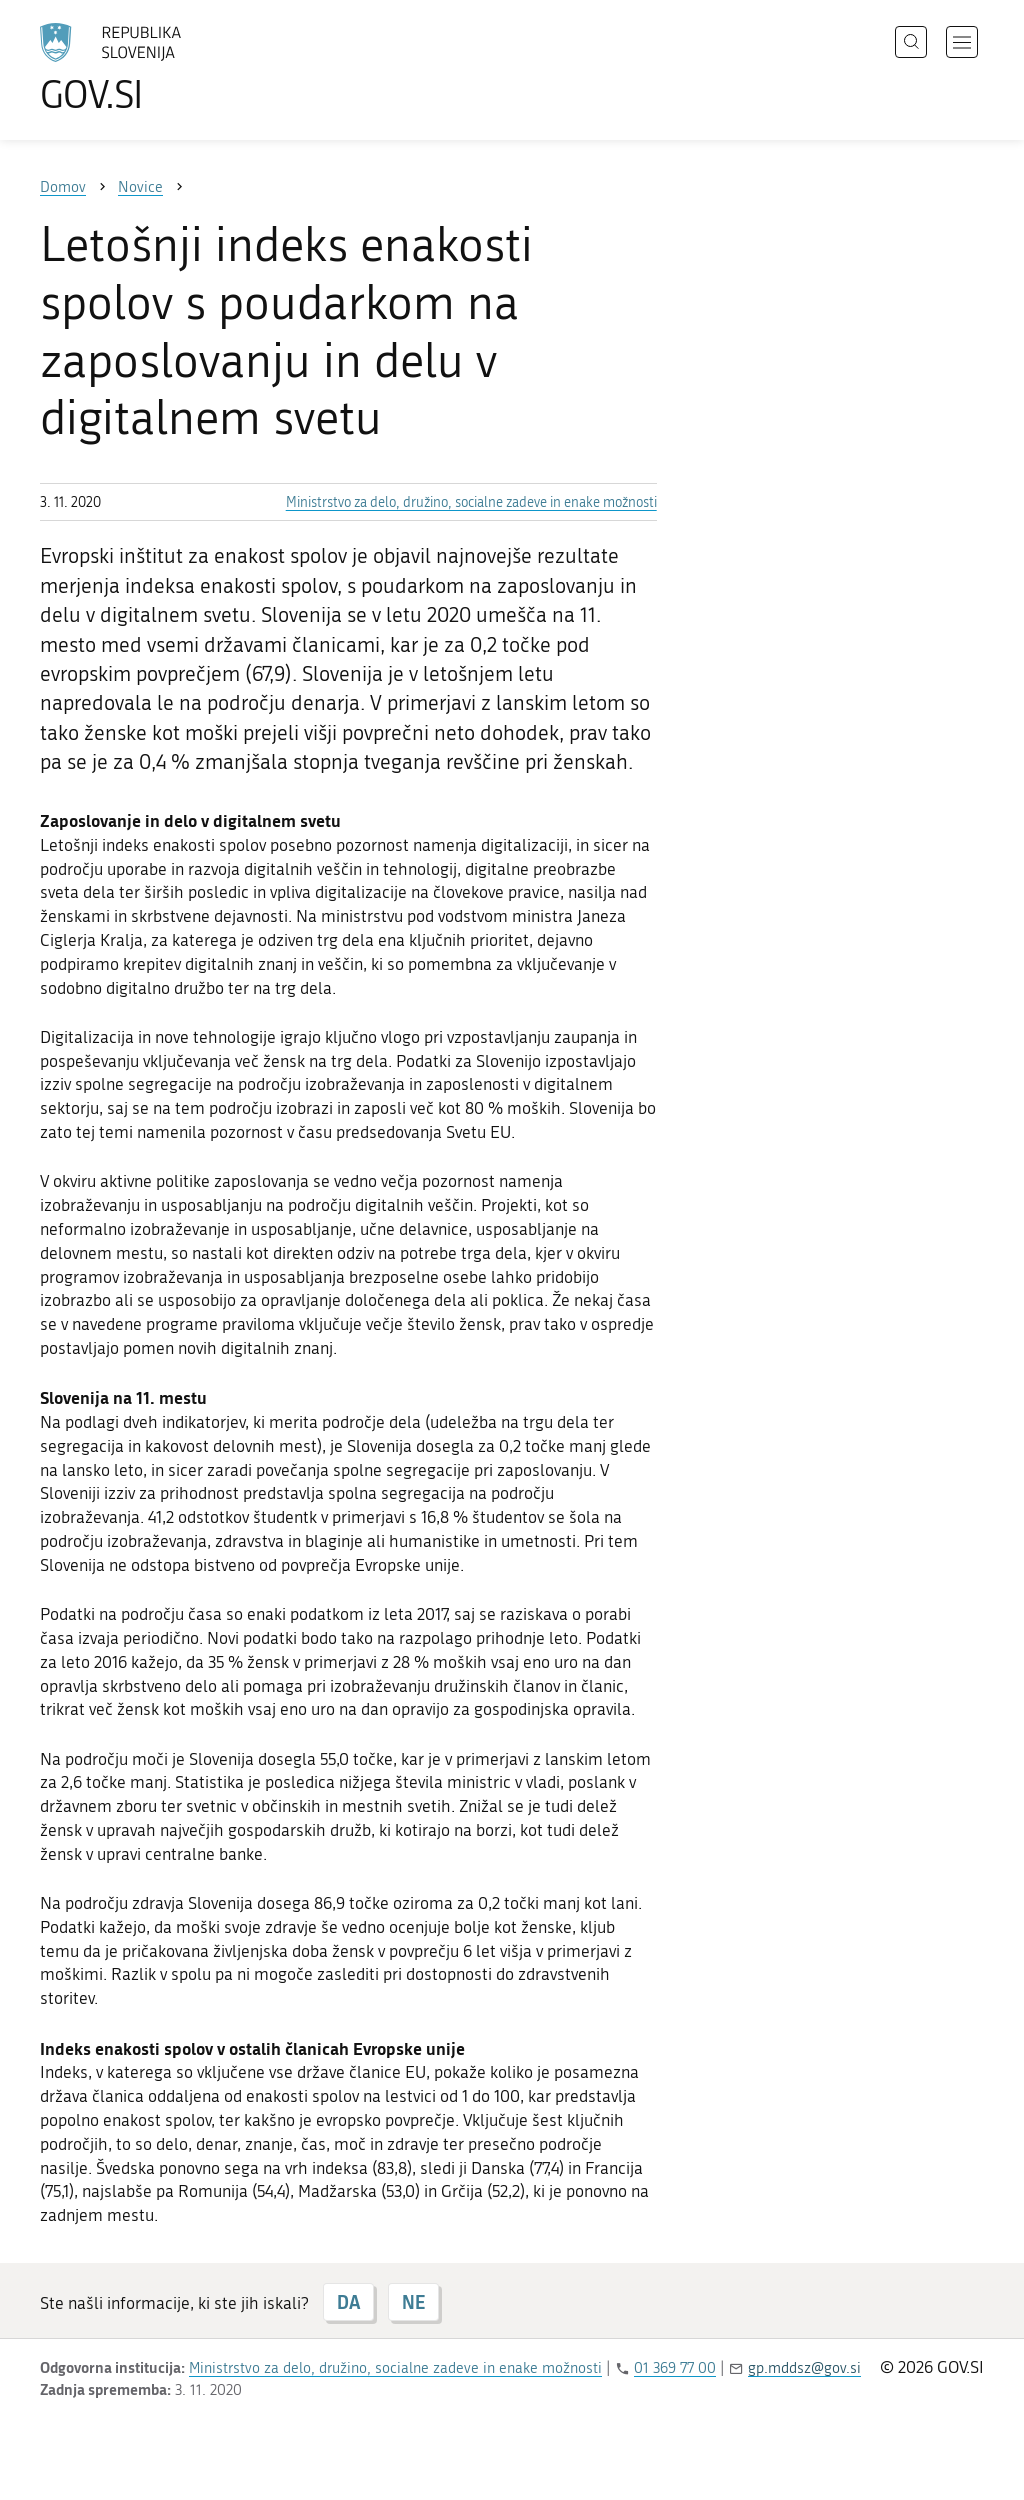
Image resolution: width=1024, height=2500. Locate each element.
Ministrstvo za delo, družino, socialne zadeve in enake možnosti (471, 502)
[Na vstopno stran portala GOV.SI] (166, 68)
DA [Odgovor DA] (348, 2302)
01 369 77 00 (675, 2368)
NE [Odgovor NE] (413, 2302)
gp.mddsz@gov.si (804, 2368)
